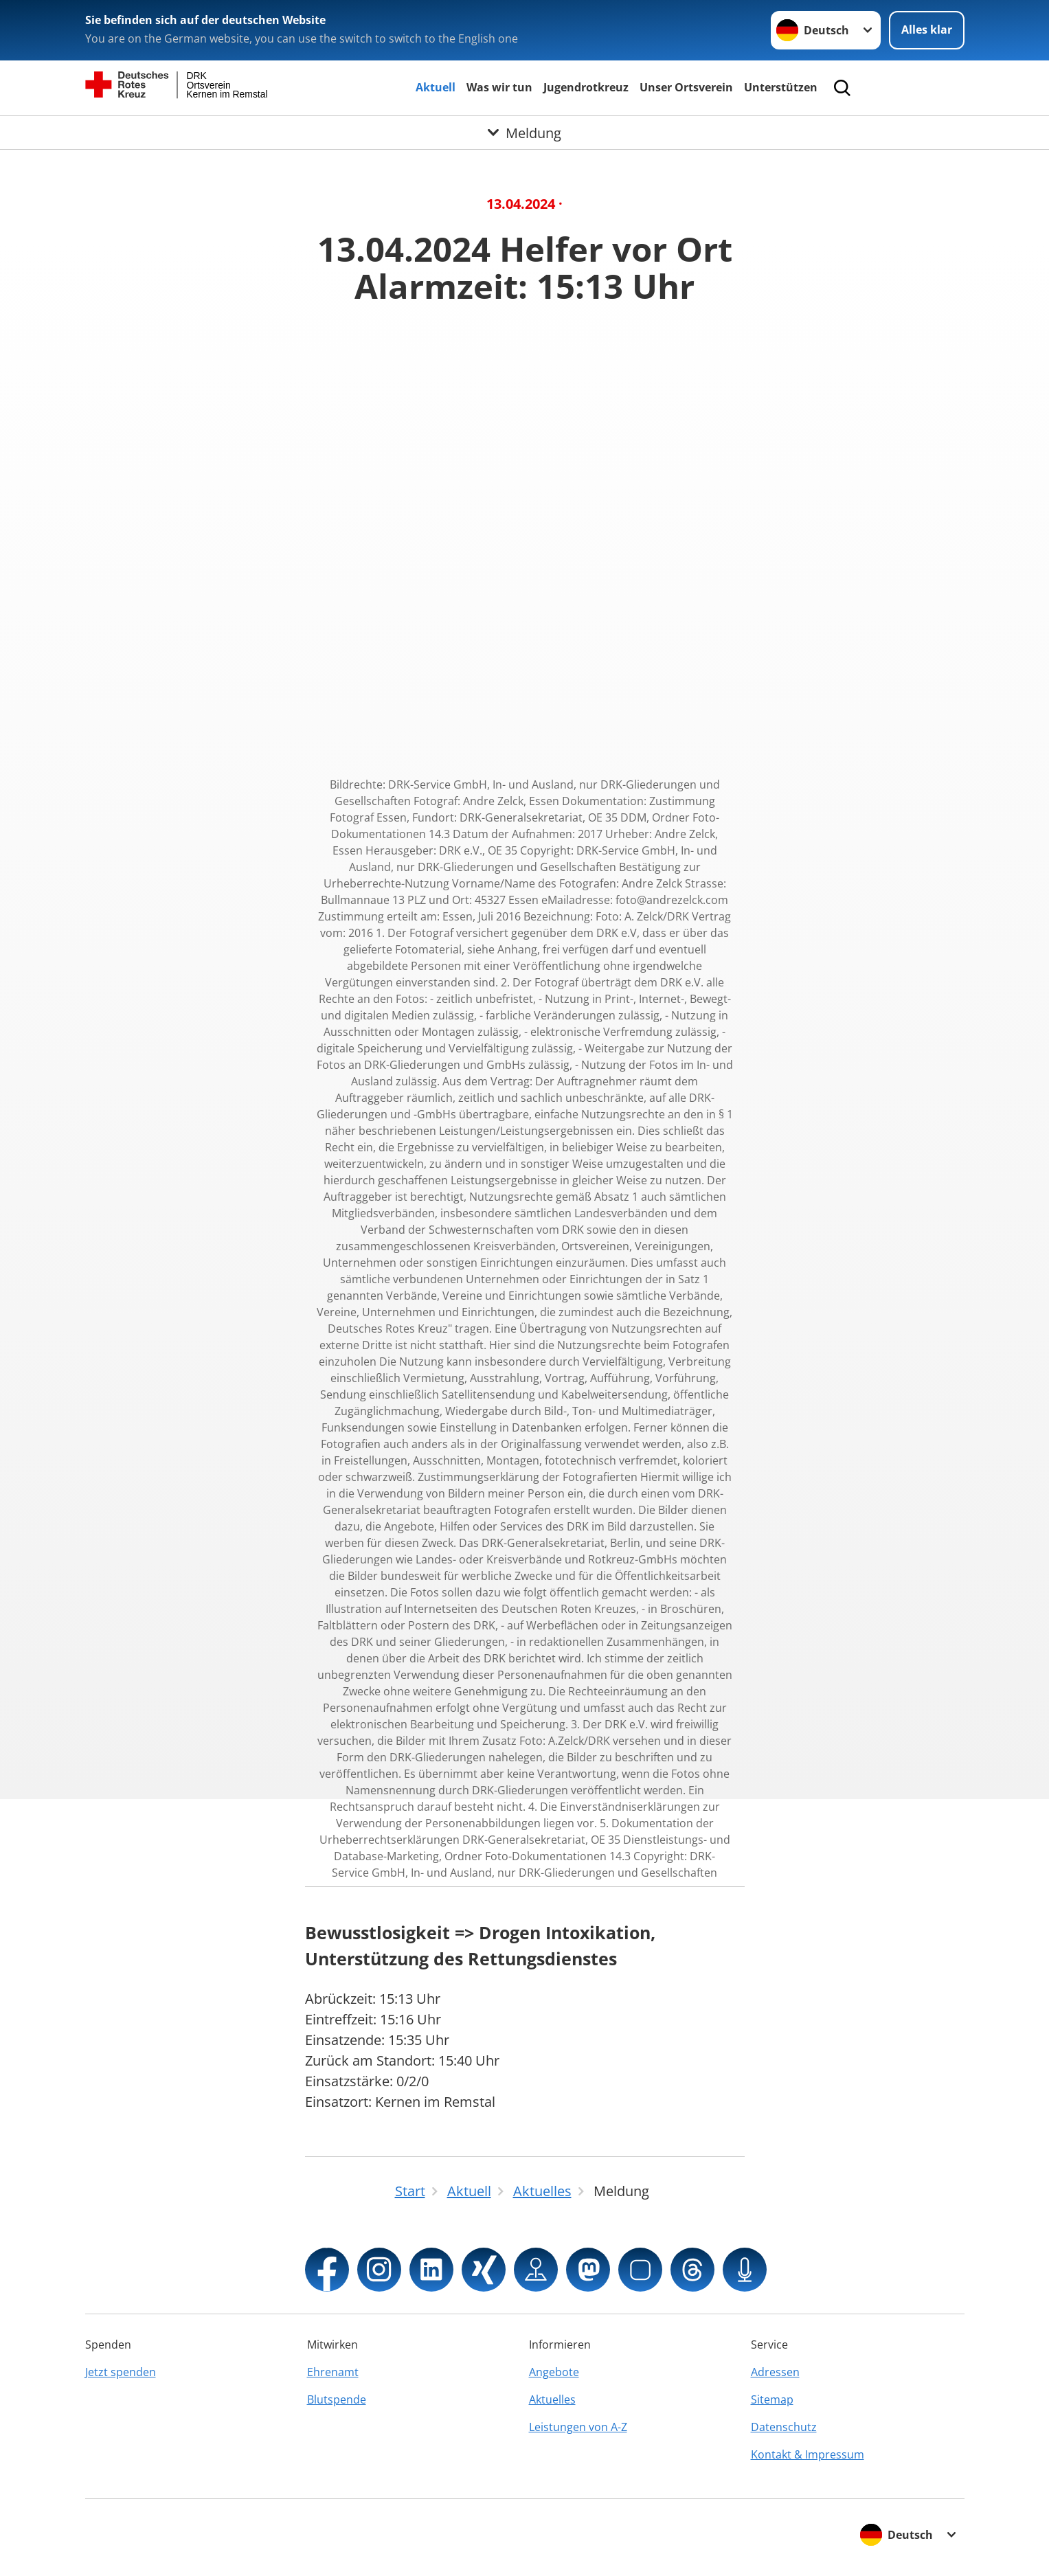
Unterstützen (780, 87)
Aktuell (435, 87)
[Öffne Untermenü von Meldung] (524, 132)
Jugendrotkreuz (586, 87)
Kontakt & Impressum (807, 2454)
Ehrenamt (333, 2372)
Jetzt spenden (120, 2372)
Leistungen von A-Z (578, 2426)
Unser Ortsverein (686, 87)
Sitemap (772, 2399)
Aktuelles (552, 2399)
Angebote (554, 2372)
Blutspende (336, 2399)
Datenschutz (784, 2426)
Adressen (775, 2372)
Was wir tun (499, 87)
